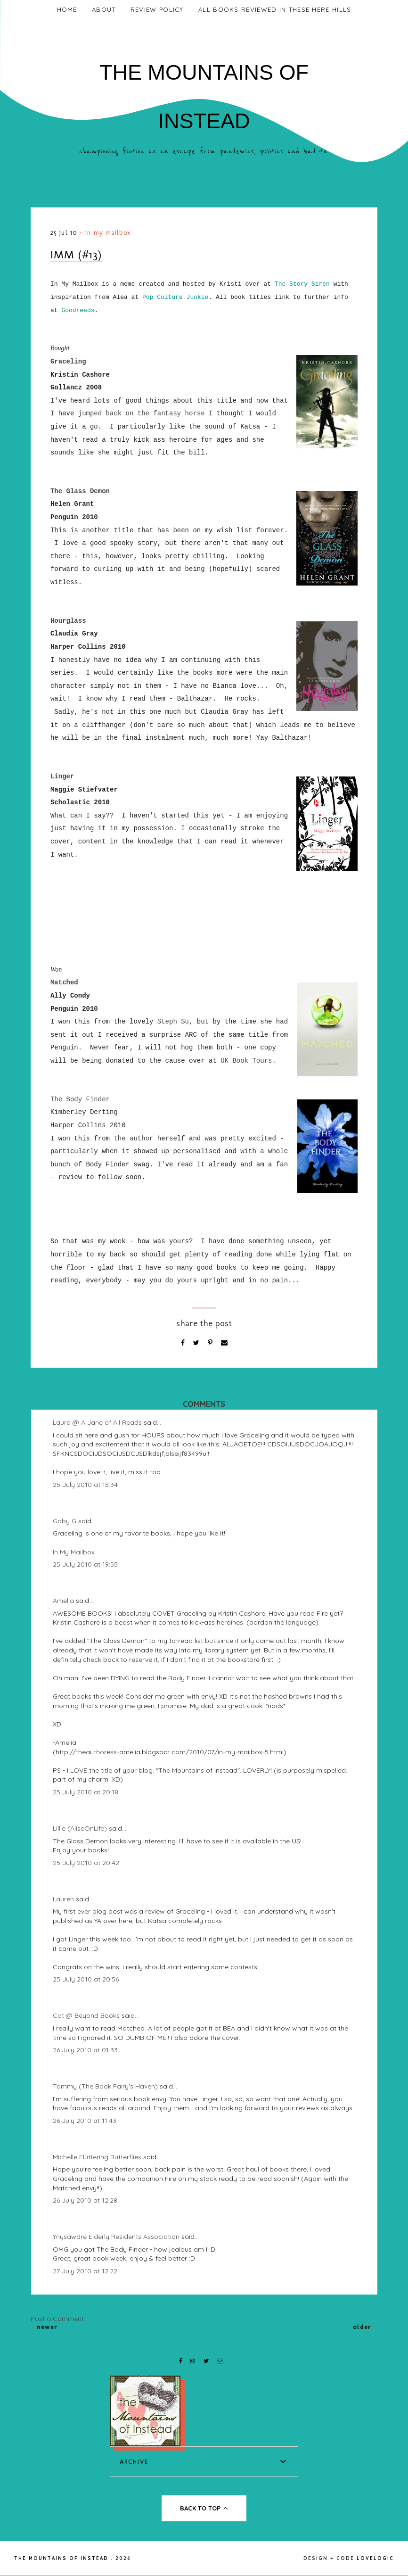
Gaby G (64, 1521)
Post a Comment (57, 2318)
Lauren (63, 1899)
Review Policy (157, 9)
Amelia (63, 1600)
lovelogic (375, 2558)
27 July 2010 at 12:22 (85, 2271)
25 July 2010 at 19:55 (85, 1564)
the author (133, 1138)
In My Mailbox (108, 233)
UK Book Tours (246, 1061)
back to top (204, 2508)
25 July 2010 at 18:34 (85, 1484)
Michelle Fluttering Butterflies (97, 2157)
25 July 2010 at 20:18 (85, 1792)
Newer (44, 2326)
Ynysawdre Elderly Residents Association (116, 2236)
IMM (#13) (76, 254)
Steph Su (173, 1021)
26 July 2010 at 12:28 (85, 2200)
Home (67, 9)
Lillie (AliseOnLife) (80, 1828)
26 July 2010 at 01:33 (85, 2050)
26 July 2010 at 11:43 (84, 2120)
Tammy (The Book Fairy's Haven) (105, 2086)
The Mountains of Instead (61, 2558)
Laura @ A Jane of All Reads (97, 1422)
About (104, 9)
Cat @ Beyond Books (86, 2015)
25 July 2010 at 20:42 (86, 1862)
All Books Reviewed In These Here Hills (274, 9)
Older (365, 2326)
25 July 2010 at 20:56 (86, 1979)
